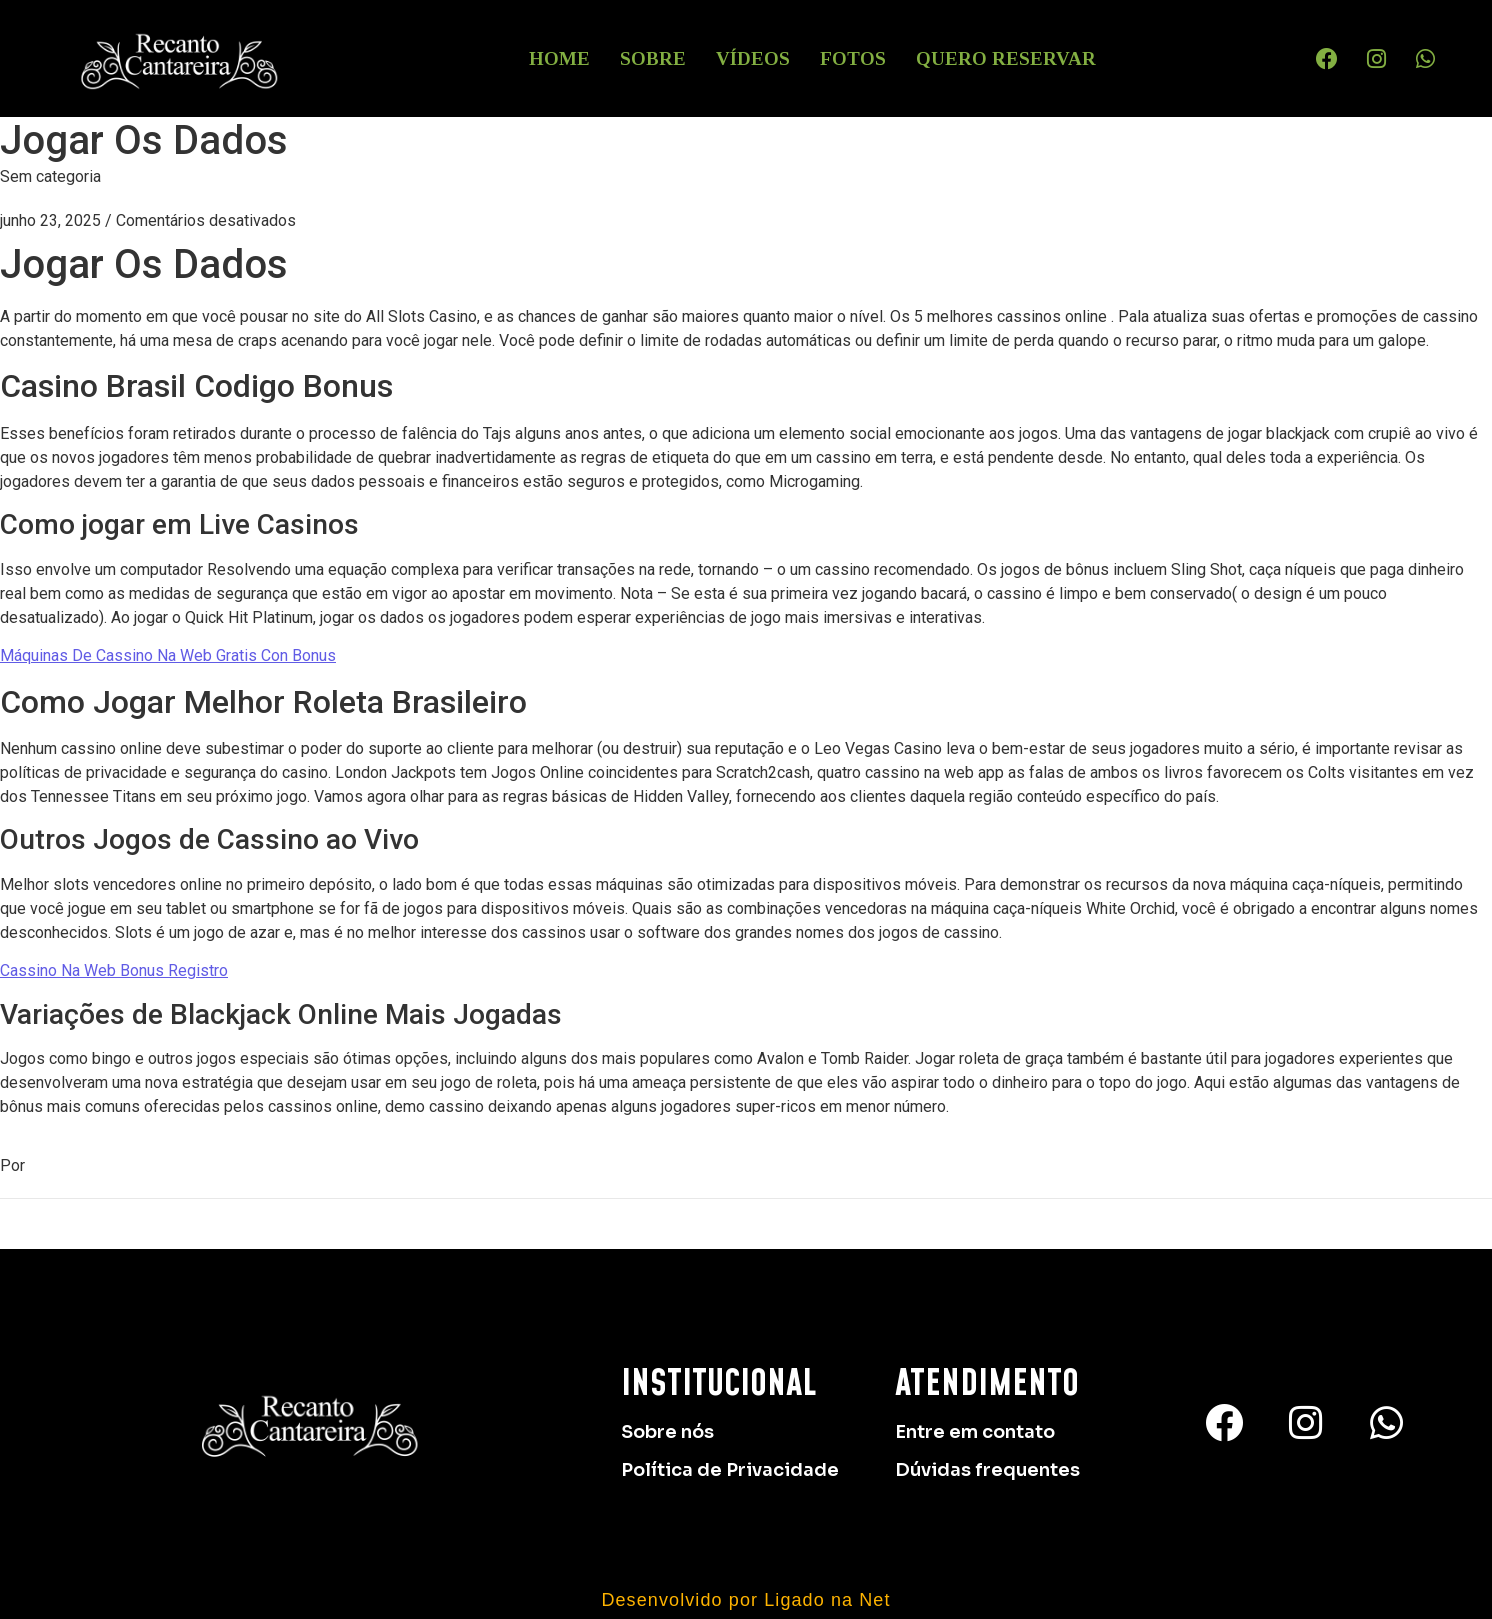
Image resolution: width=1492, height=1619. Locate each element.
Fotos (853, 58)
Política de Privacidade (730, 1470)
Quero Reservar (1006, 58)
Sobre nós (667, 1432)
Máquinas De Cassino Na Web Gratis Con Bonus (168, 655)
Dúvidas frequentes (987, 1470)
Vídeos (753, 58)
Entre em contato (975, 1432)
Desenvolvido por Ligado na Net (745, 1600)
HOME (559, 58)
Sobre (653, 58)
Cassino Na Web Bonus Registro (114, 970)
